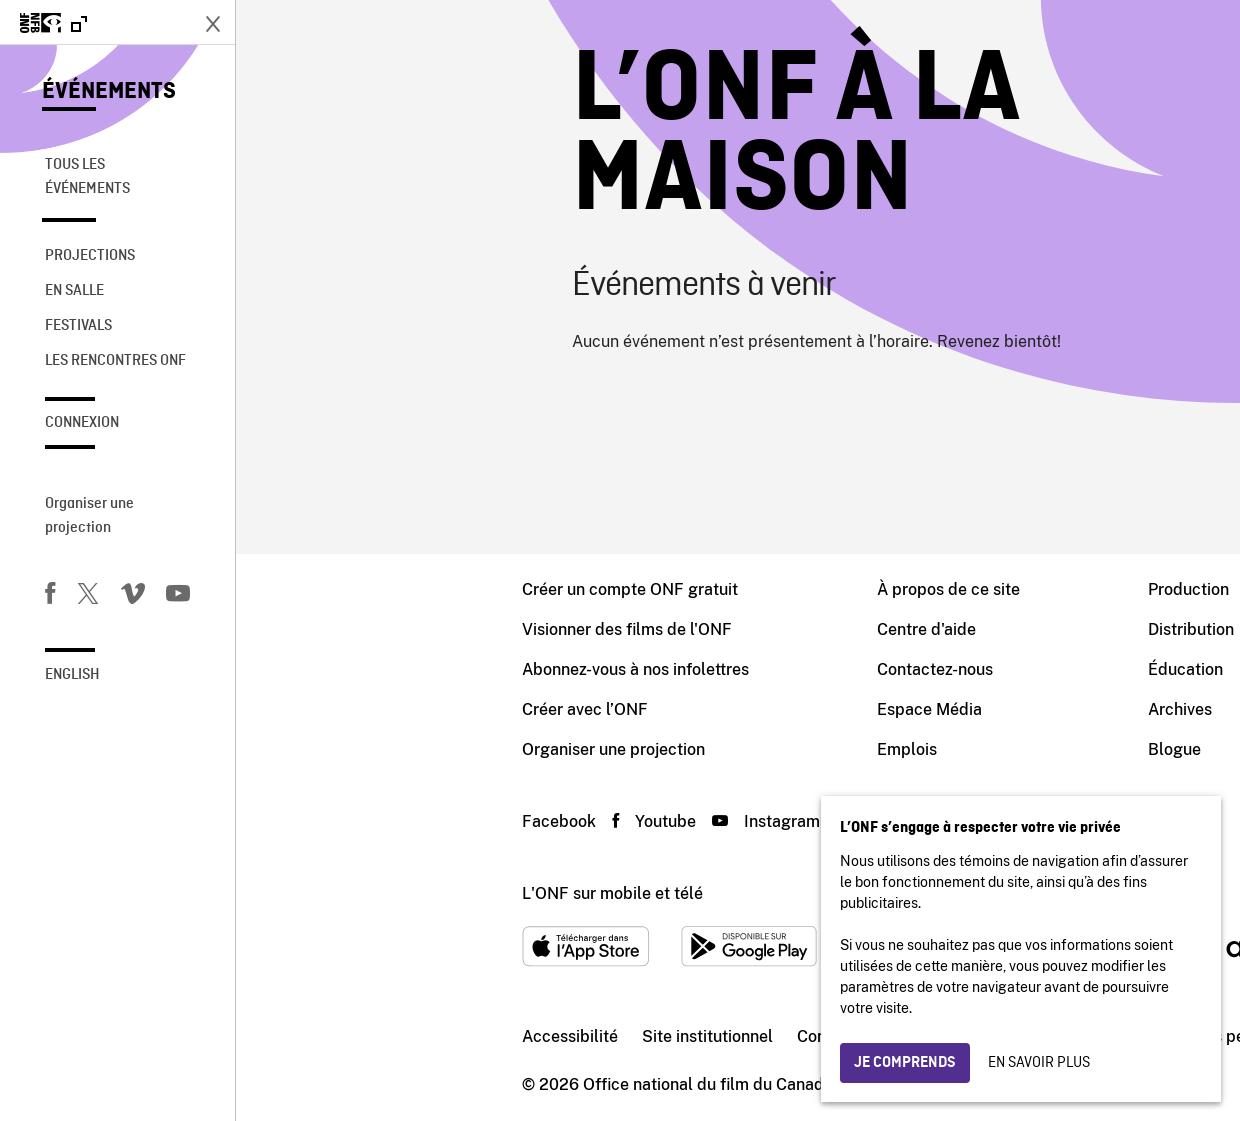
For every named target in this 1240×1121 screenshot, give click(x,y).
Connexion (82, 423)
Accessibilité (334, 1036)
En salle (74, 291)
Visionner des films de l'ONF (391, 629)
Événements (109, 92)
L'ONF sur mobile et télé (376, 893)
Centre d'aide (690, 629)
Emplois (671, 749)
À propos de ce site (712, 589)
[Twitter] (88, 597)
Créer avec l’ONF (349, 709)
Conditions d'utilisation (646, 1036)
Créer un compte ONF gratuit (394, 589)
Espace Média (693, 709)
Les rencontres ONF (115, 361)
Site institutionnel (471, 1036)
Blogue (938, 749)
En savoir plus (1039, 1063)
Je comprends (905, 1063)
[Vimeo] (133, 597)
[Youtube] (178, 597)
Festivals (78, 326)
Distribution (955, 629)
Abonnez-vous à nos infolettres (399, 669)
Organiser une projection (89, 516)
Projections (90, 256)
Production (952, 589)
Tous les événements (87, 177)
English (72, 675)
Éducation (949, 669)
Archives (944, 709)
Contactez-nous (699, 669)
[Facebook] (50, 597)
